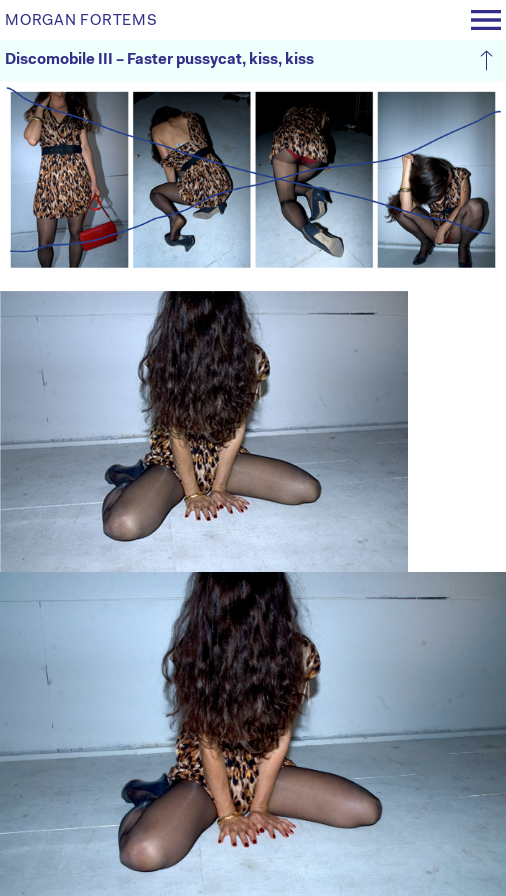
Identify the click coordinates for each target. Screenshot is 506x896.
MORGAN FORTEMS (81, 21)
